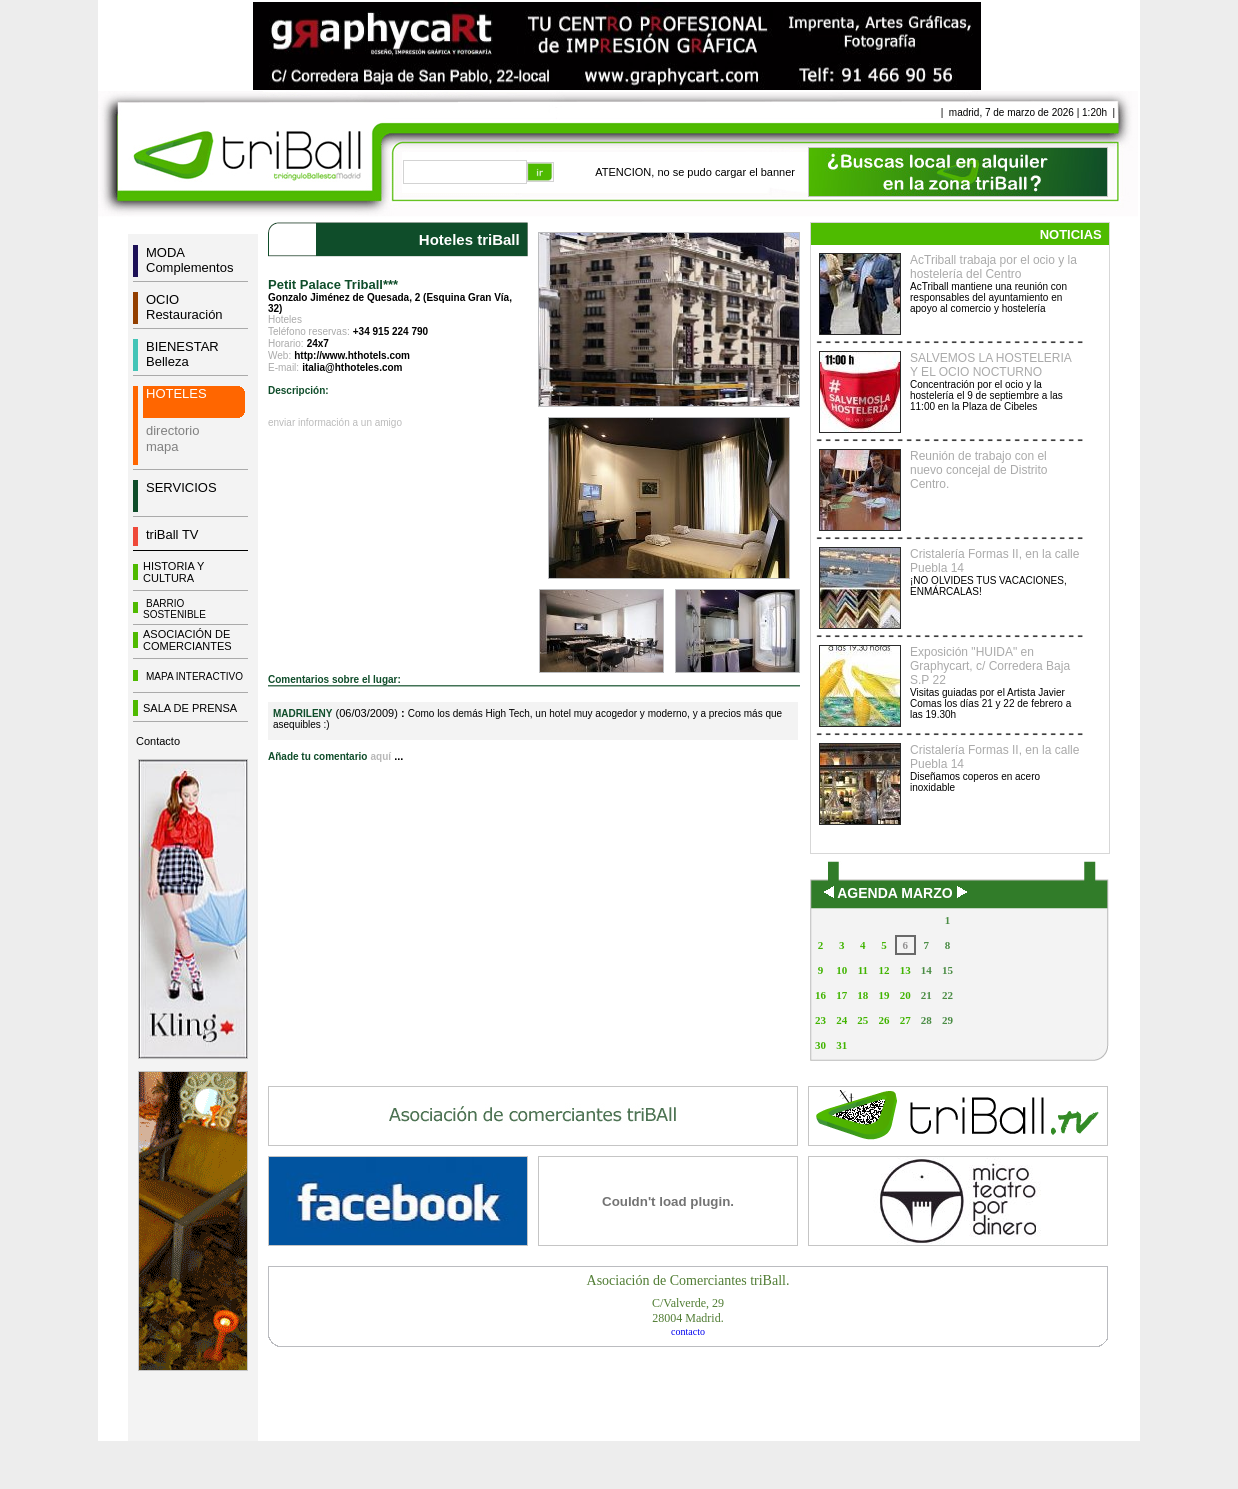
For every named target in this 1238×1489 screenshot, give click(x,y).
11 (863, 970)
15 (947, 970)
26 (883, 1020)
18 (862, 995)
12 (883, 970)
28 (926, 1020)
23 (820, 1020)
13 (905, 970)
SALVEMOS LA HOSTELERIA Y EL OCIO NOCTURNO (990, 365)
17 (841, 995)
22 (947, 995)
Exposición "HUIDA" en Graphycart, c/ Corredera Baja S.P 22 (990, 666)
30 (820, 1045)
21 (926, 995)
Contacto (158, 741)
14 (926, 970)
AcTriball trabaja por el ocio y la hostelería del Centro (993, 267)
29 (947, 1020)
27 (905, 1020)
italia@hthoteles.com (352, 367)
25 (862, 1020)
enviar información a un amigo (335, 422)
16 (820, 995)
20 (905, 995)
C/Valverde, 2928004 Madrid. (688, 1310)
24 (841, 1020)
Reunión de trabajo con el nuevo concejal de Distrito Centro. (978, 470)
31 (841, 1045)
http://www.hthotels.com (352, 355)
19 (883, 995)
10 (841, 970)
